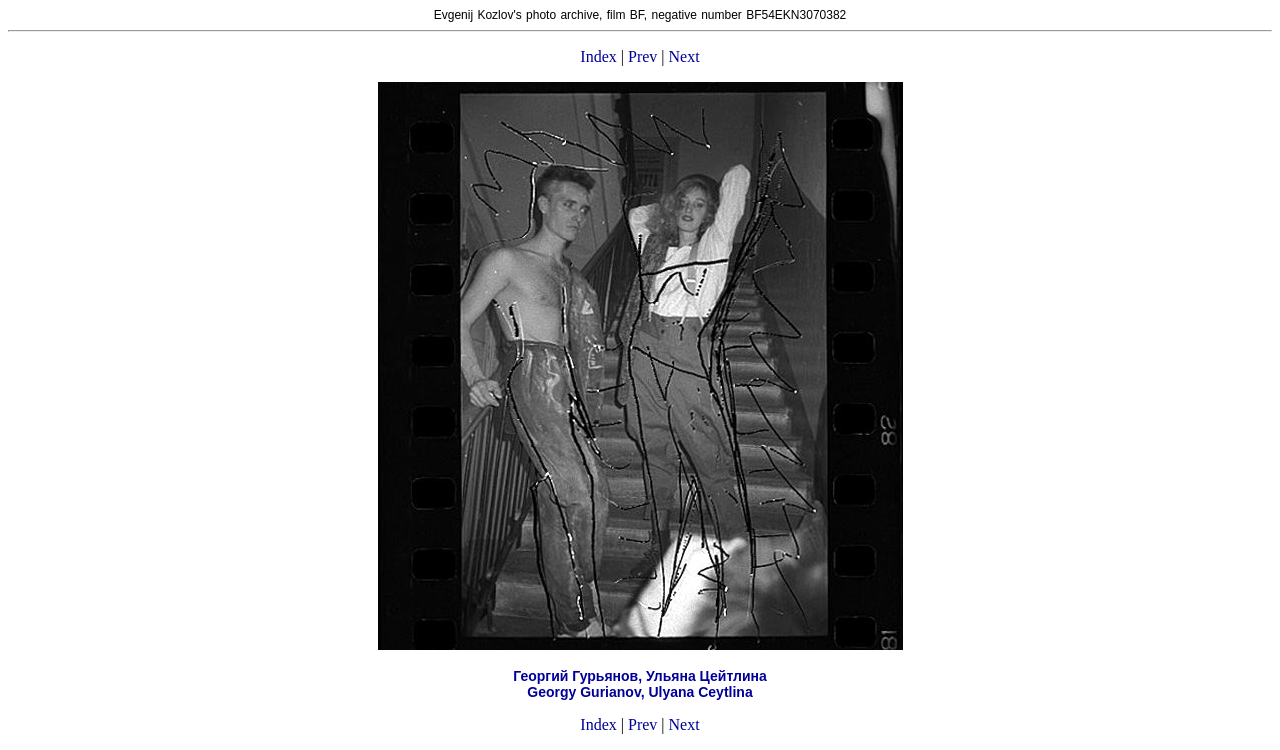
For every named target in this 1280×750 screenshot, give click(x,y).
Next (684, 56)
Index (598, 56)
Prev (642, 56)
